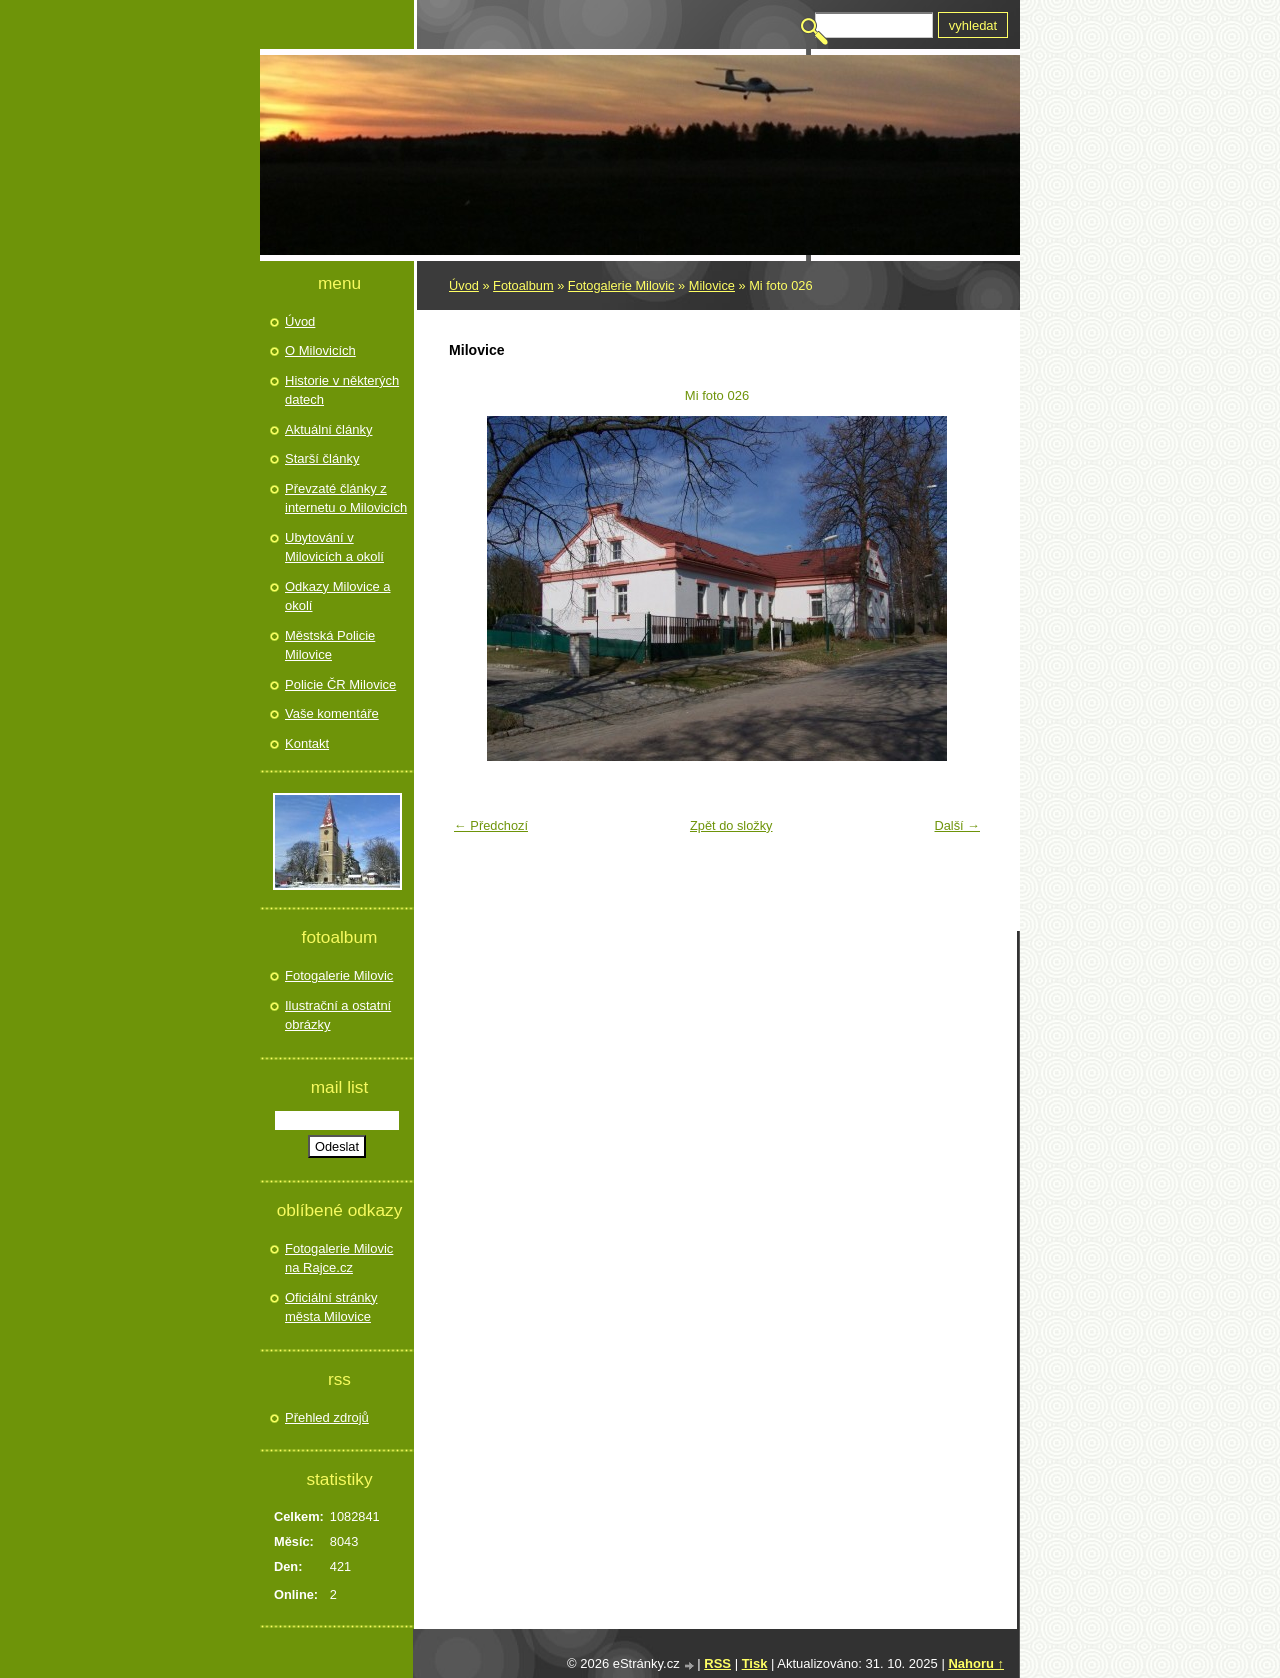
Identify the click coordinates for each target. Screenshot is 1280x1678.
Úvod (464, 285)
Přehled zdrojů (327, 1417)
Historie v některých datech (342, 390)
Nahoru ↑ (976, 1663)
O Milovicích (320, 350)
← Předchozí (491, 825)
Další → (957, 825)
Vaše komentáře (332, 713)
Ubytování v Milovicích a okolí (334, 547)
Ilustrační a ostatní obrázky (338, 1015)
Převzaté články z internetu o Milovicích (346, 498)
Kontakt (307, 743)
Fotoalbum (523, 285)
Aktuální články (328, 429)
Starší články (322, 458)
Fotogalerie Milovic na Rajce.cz (339, 1258)
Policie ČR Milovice (340, 684)
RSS (717, 1663)
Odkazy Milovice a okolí (337, 596)
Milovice (712, 285)
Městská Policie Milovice (330, 645)
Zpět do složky (731, 825)
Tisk (755, 1663)
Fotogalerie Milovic (621, 285)
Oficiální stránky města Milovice (331, 1307)
